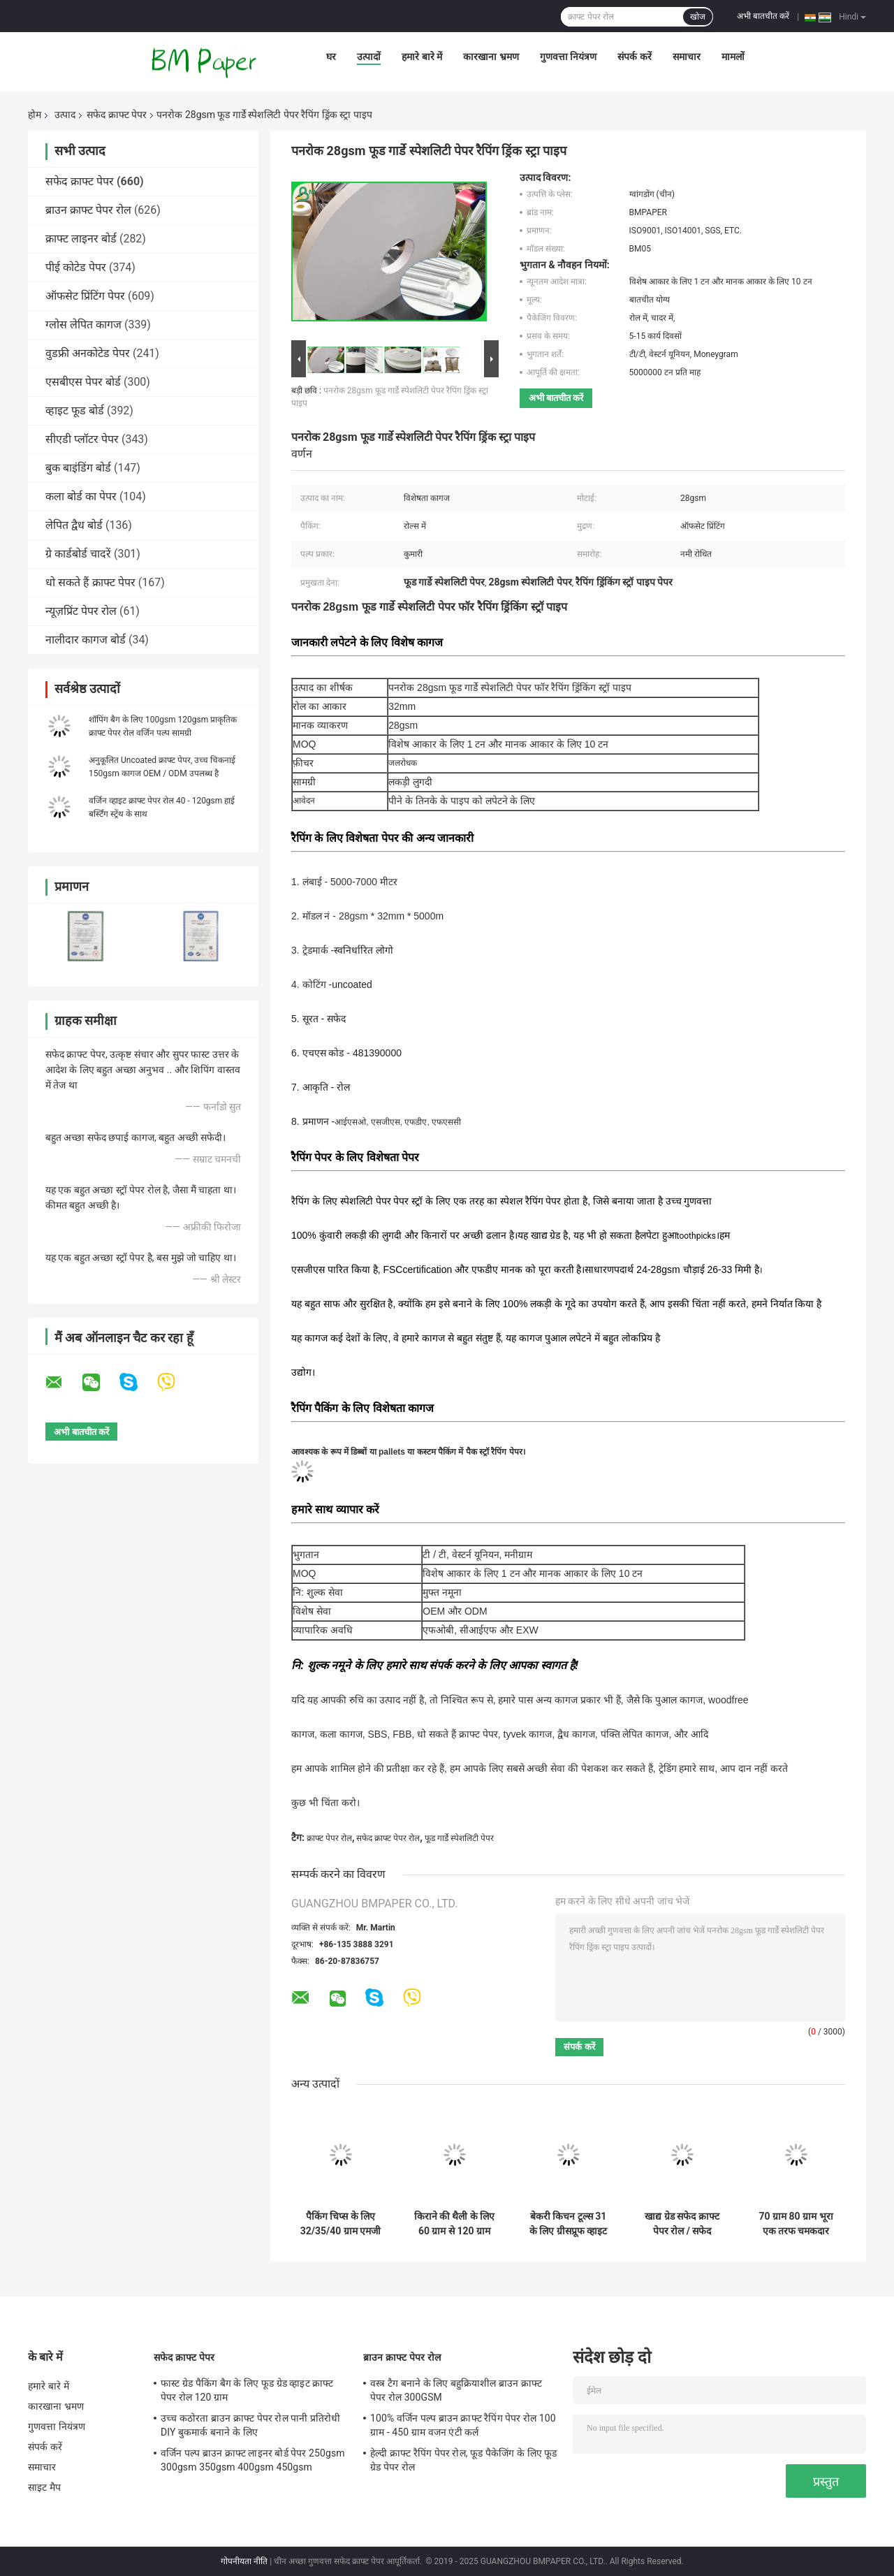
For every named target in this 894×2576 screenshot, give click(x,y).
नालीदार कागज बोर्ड (85, 639)
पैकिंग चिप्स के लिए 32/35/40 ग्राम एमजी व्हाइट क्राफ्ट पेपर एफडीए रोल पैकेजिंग (340, 2224)
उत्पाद (64, 114)
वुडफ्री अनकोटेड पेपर (87, 353)
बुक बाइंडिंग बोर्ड (78, 467)
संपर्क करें (634, 56)
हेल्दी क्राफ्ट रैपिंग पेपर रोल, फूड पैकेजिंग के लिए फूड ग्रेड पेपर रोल (463, 2460)
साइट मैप (44, 2487)
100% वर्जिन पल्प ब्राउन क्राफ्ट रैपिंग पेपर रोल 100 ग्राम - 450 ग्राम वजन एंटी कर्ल (463, 2425)
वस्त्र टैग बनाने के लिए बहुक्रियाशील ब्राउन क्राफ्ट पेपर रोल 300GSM (456, 2390)
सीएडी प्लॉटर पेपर (82, 439)
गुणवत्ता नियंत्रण (568, 56)
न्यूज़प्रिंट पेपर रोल (81, 611)
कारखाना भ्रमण (490, 56)
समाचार (687, 56)
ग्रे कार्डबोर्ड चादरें (78, 553)
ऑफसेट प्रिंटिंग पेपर (85, 296)
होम (34, 114)
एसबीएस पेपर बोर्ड (83, 381)
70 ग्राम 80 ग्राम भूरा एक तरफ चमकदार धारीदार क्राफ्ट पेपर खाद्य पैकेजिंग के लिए (796, 2224)
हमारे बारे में (422, 56)
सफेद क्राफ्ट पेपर (117, 114)
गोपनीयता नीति (244, 2561)
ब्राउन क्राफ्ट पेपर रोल (88, 210)
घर (331, 56)
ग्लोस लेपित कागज (83, 324)
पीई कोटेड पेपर (75, 267)
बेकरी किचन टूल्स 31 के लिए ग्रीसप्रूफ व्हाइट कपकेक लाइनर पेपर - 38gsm (568, 2224)
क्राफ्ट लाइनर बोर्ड (81, 238)
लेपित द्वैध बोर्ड (74, 525)
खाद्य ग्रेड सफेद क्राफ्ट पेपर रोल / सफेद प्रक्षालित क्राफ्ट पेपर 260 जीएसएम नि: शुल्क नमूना (682, 2224)
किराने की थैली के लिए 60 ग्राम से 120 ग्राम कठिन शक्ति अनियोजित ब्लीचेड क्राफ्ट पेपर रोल (454, 2224)
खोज (697, 17)
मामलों (733, 56)
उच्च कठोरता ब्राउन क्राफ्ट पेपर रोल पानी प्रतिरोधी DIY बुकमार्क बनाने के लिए (250, 2425)
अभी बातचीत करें (763, 16)
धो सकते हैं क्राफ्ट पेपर (90, 582)
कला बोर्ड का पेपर (81, 496)
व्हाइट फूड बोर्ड (74, 410)
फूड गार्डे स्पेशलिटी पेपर (459, 1838)
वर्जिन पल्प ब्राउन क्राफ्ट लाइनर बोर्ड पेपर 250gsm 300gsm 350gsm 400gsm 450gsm (253, 2460)
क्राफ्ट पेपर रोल (329, 1838)
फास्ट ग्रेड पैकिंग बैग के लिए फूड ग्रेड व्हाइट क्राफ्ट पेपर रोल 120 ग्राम (247, 2390)
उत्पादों (369, 56)
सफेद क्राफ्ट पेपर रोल (388, 1838)
